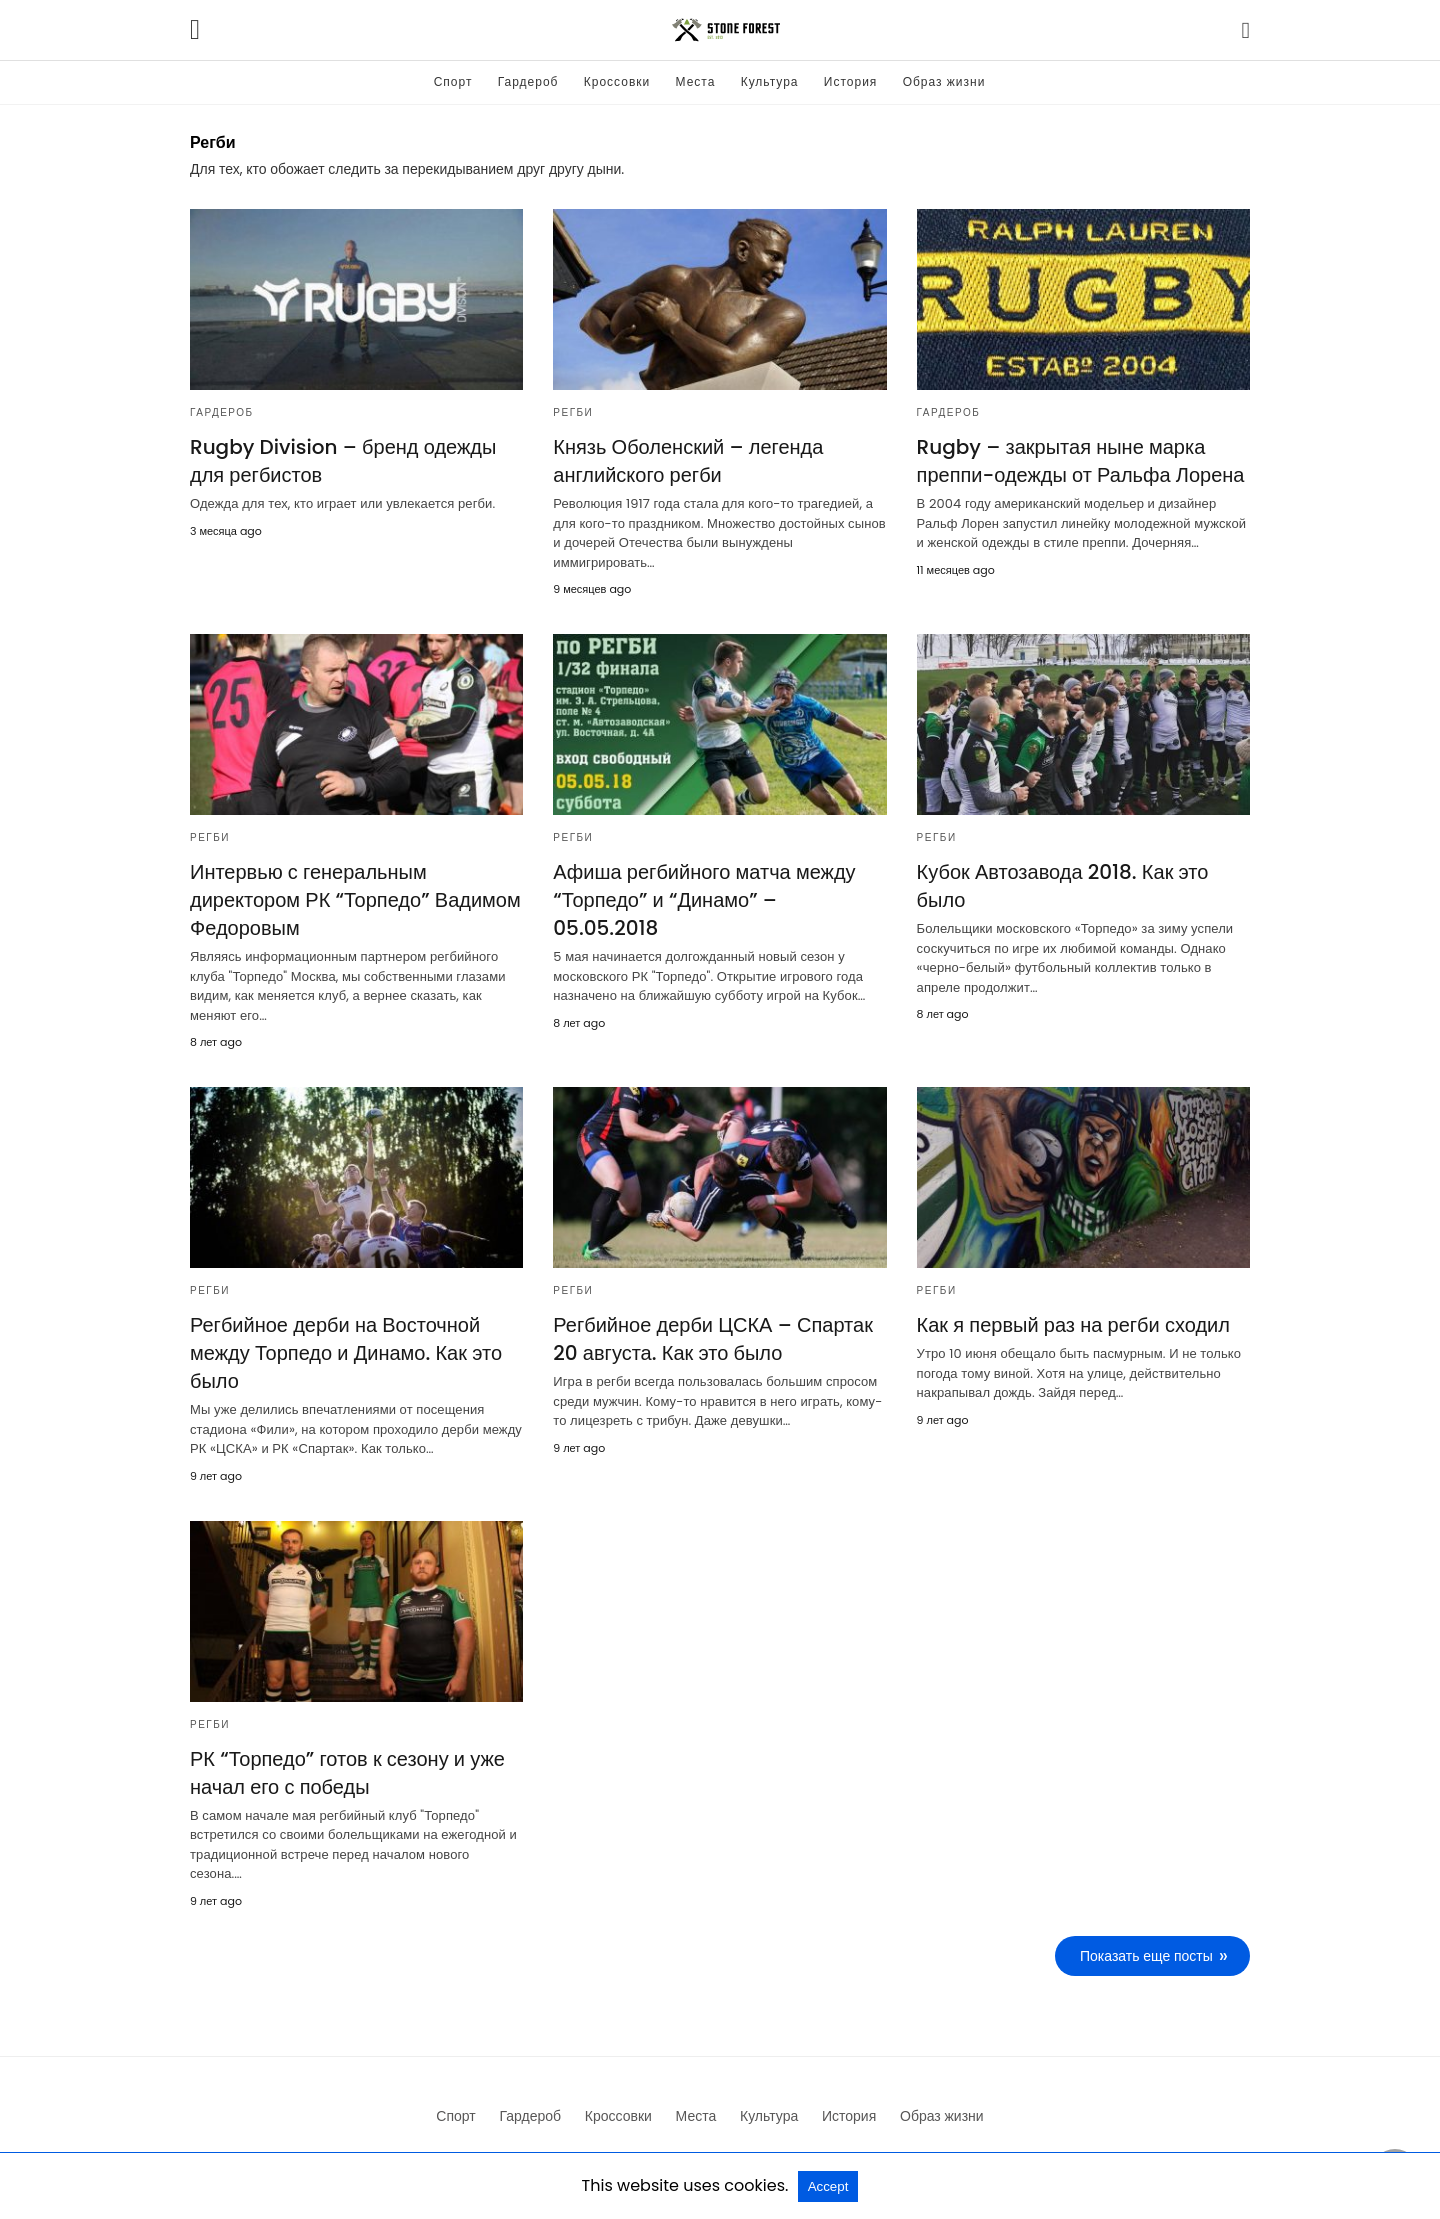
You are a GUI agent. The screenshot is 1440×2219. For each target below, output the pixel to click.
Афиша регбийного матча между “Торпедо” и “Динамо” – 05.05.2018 (704, 900)
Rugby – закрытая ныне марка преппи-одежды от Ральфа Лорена (1081, 461)
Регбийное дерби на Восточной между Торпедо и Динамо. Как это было (346, 1353)
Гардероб (528, 81)
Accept (828, 2186)
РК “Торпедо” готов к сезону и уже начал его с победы (347, 1773)
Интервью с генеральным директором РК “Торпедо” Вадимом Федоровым (355, 900)
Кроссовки (617, 81)
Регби (573, 412)
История (851, 81)
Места (696, 81)
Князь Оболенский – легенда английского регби (688, 461)
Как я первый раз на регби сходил (1073, 1325)
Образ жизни (944, 81)
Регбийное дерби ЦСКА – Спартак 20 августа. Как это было (713, 1339)
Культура (770, 81)
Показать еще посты (1146, 1956)
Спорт (453, 81)
